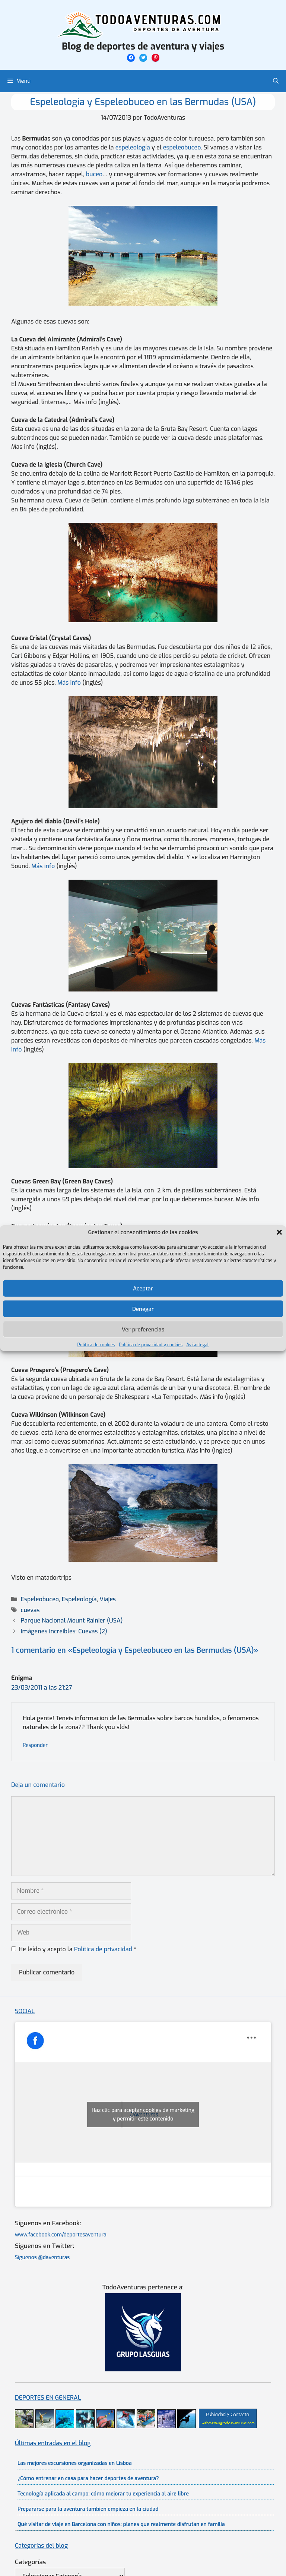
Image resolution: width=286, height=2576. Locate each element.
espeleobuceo (182, 147)
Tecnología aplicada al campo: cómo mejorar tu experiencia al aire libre (103, 2493)
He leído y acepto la (73, 1949)
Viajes (107, 1599)
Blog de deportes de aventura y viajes (143, 46)
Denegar (143, 1308)
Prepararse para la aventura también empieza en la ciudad (88, 2509)
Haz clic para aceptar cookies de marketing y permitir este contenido (143, 2114)
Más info (69, 683)
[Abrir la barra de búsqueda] (276, 81)
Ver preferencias (143, 1329)
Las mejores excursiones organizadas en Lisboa (75, 2463)
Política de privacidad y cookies (150, 1345)
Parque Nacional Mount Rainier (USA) (72, 1620)
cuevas (30, 1610)
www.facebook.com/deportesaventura (61, 2234)
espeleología (132, 147)
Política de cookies (96, 1345)
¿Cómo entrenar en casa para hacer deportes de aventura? (88, 2478)
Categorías (30, 2562)
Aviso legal (197, 1345)
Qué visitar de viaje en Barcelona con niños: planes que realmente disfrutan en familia (121, 2524)
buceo (94, 174)
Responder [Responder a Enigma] (35, 1745)
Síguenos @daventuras (42, 2257)
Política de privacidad (104, 1949)
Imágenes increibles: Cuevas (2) (64, 1631)
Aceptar (143, 1288)
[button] (279, 1232)
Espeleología (79, 1599)
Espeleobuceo (40, 1599)
